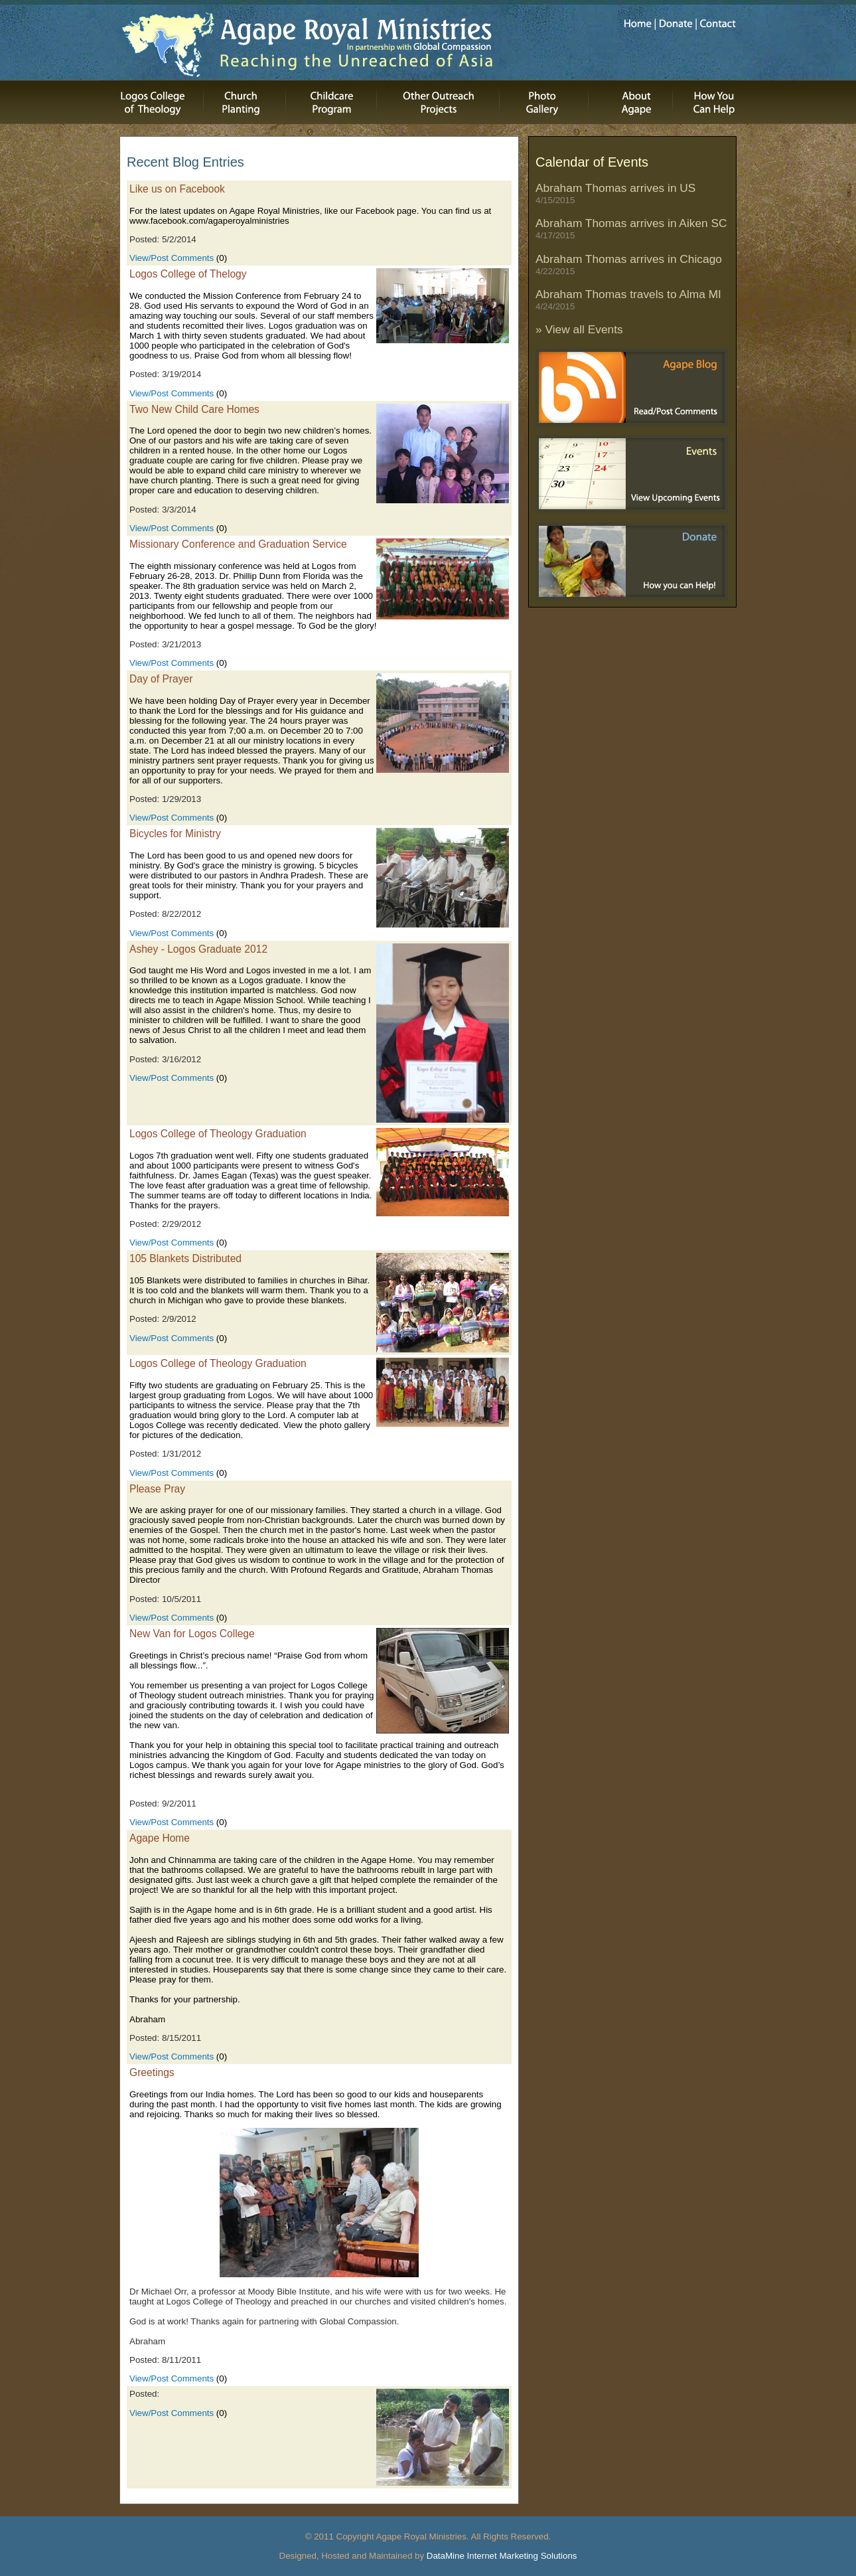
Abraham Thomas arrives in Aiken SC (631, 228)
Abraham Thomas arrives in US (615, 193)
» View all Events (579, 329)
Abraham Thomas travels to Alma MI (628, 299)
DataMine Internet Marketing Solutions (502, 2556)
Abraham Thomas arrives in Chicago (628, 264)
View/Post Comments (171, 258)
